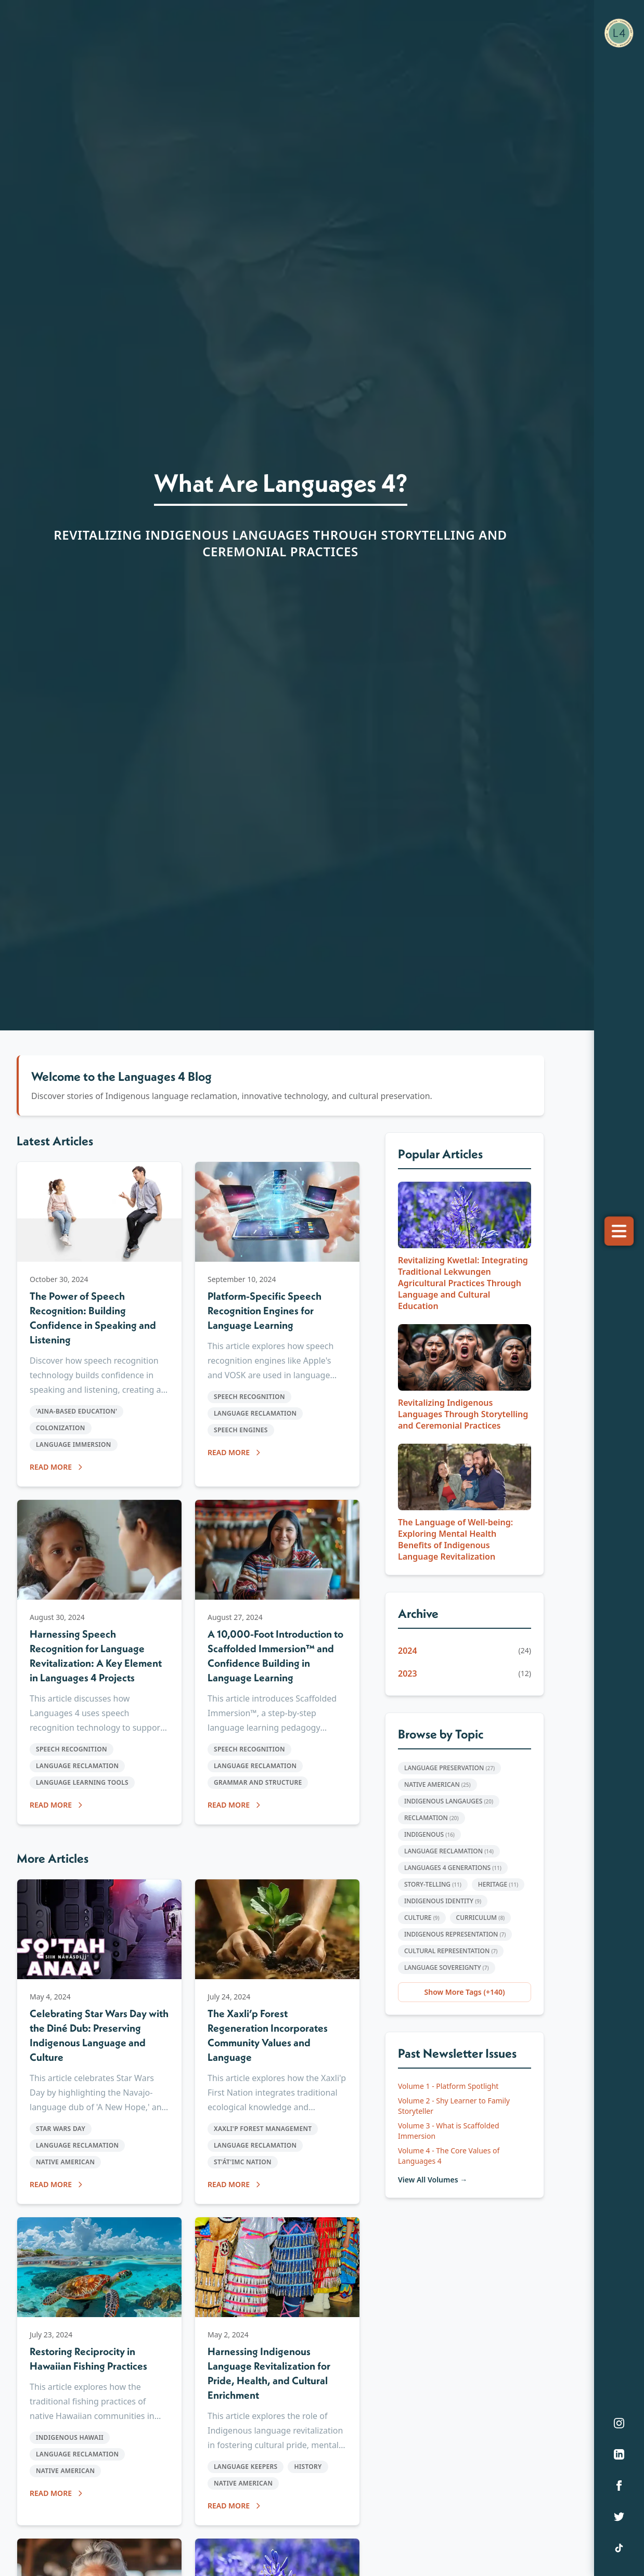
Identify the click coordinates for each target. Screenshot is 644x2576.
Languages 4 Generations (452, 1867)
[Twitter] (619, 2516)
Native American (437, 1784)
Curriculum (480, 1917)
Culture (422, 1917)
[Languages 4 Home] (619, 33)
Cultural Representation (450, 1950)
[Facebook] (619, 2485)
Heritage (498, 1884)
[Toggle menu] (619, 1231)
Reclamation (431, 1817)
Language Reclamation (449, 1851)
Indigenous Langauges (448, 1801)
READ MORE (57, 1467)
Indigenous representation (455, 1934)
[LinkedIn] (619, 2454)
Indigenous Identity (442, 1901)
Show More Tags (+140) (464, 1992)
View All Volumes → (432, 2180)
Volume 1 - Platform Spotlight (448, 2086)
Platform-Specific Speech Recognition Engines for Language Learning (264, 1310)
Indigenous (429, 1834)
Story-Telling (432, 1884)
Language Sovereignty (446, 1967)
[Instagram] (619, 2423)
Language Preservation (449, 1767)
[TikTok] (619, 2547)
